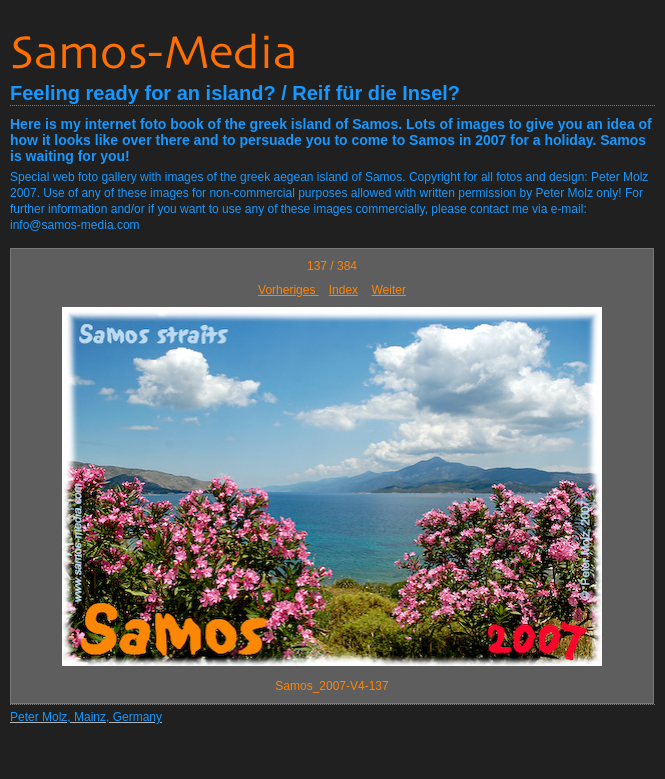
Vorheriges (288, 290)
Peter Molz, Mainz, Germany (86, 717)
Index (343, 290)
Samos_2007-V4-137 (331, 686)
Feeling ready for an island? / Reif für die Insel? (235, 93)
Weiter (388, 290)
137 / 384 (332, 266)
